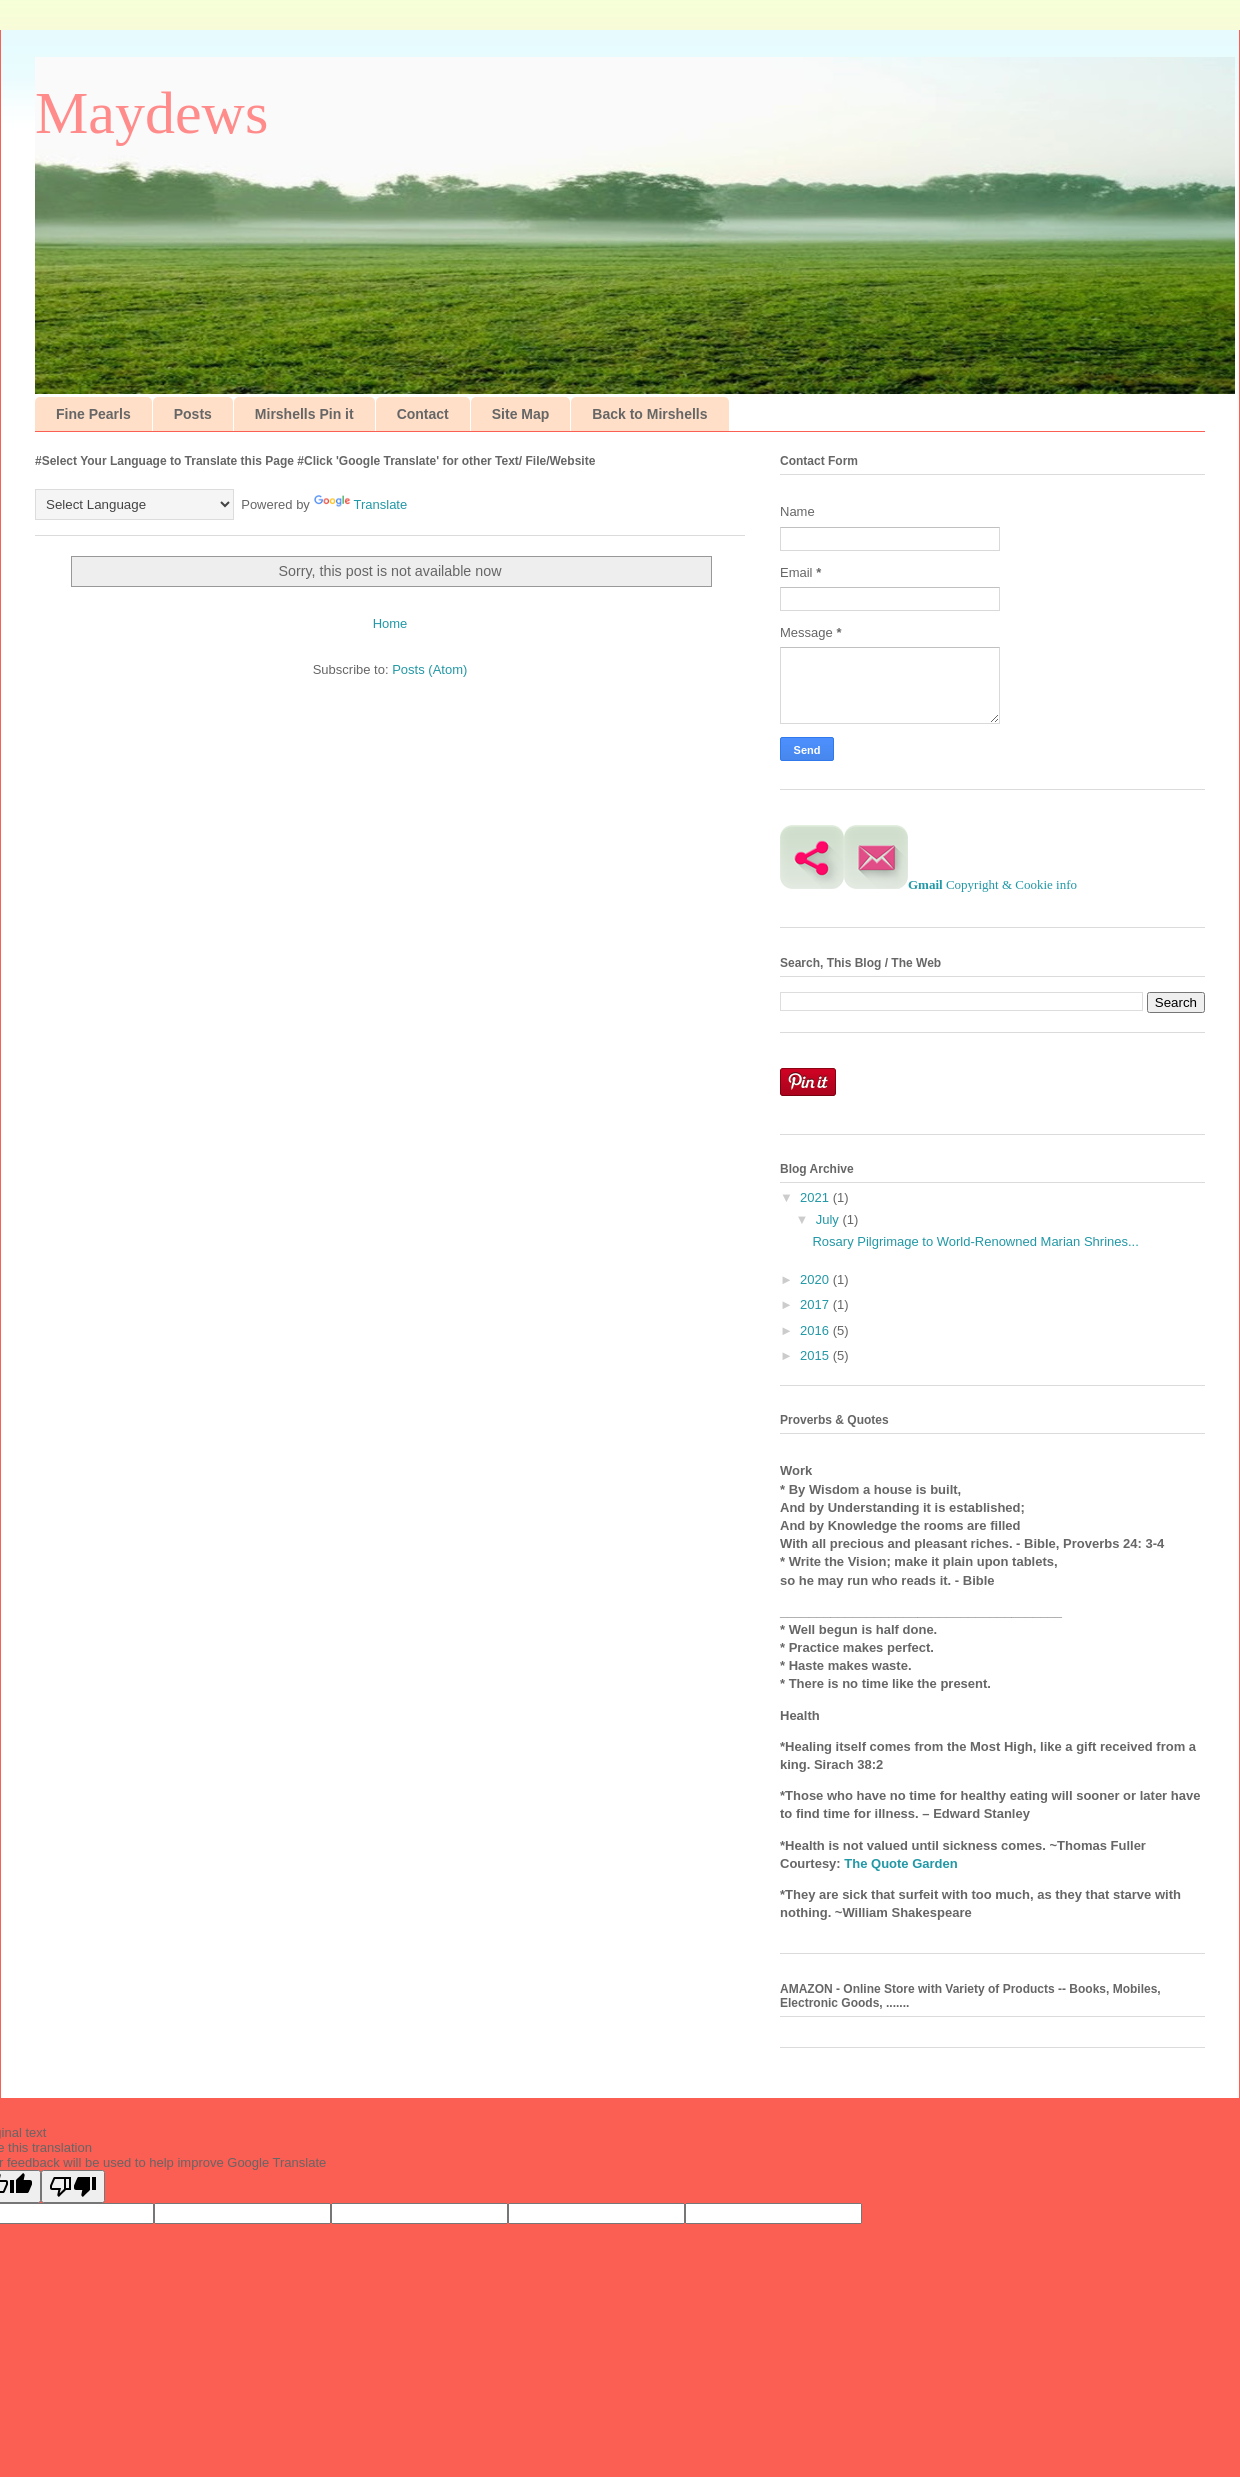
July (829, 1219)
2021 (816, 1197)
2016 (816, 1330)
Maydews (151, 113)
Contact (423, 414)
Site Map (521, 414)
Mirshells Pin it (304, 414)
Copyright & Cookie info (1011, 884)
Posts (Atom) (429, 669)
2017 (816, 1304)
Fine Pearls (93, 414)
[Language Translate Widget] (134, 504)
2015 (816, 1355)
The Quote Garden (900, 1863)
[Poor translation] (73, 2186)
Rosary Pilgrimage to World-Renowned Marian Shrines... (975, 1241)
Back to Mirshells (649, 414)
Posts (193, 414)
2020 (816, 1279)
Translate (361, 504)
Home (390, 623)
